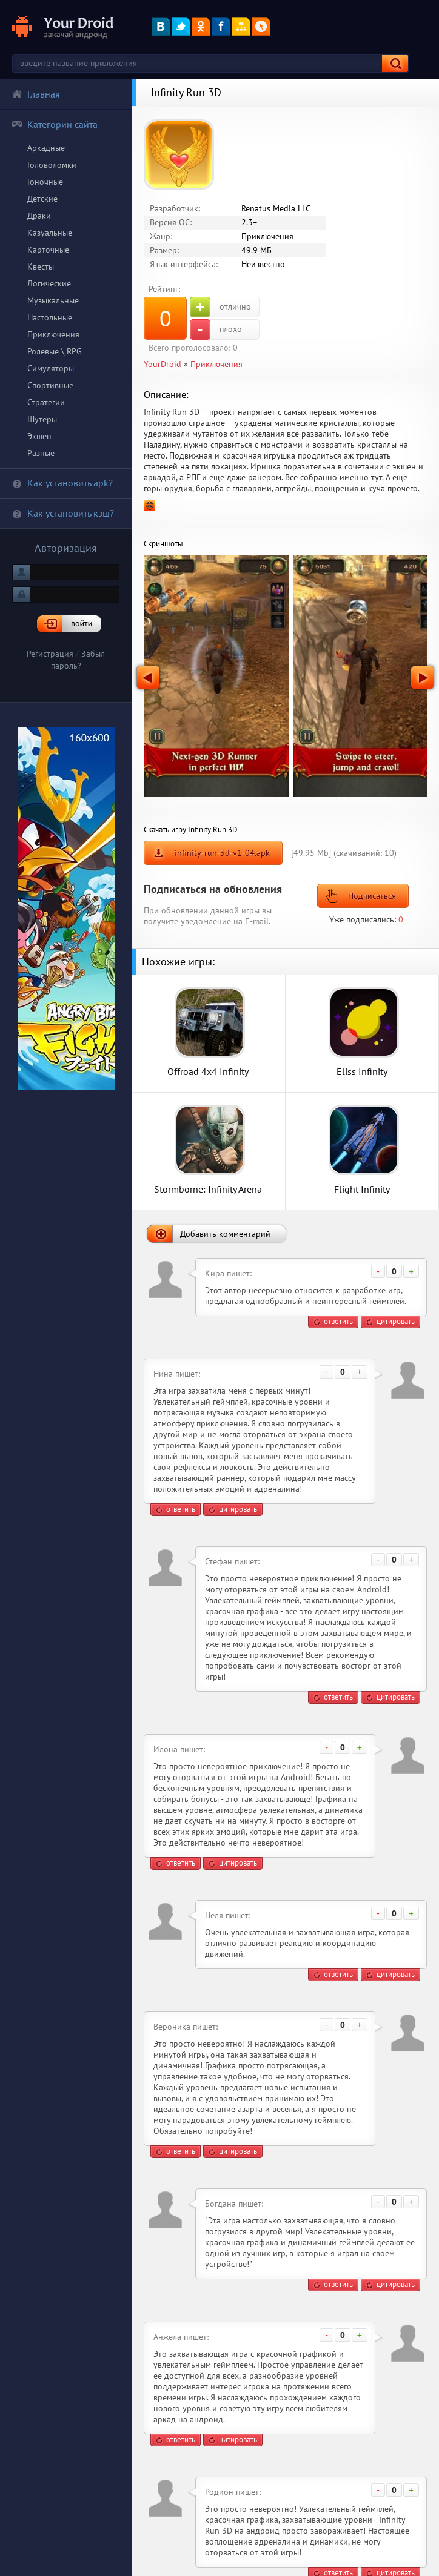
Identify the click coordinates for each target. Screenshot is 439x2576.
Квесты (40, 266)
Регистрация (50, 653)
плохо (216, 329)
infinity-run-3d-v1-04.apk (222, 852)
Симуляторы (50, 368)
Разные (41, 453)
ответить (338, 1321)
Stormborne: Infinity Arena (208, 1188)
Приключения (53, 334)
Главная (36, 94)
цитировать (396, 1321)
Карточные (48, 249)
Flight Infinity (362, 1188)
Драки (39, 215)
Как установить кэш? (63, 513)
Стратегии (46, 402)
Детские (42, 198)
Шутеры (42, 419)
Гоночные (45, 181)
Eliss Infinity (362, 1071)
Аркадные (46, 147)
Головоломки (51, 164)
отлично (220, 307)
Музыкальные (53, 300)
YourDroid (162, 364)
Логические (49, 283)
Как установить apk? (62, 483)
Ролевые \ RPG (54, 351)
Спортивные (50, 385)
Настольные (49, 317)
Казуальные (49, 232)
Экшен (39, 436)
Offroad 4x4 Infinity (208, 1071)
